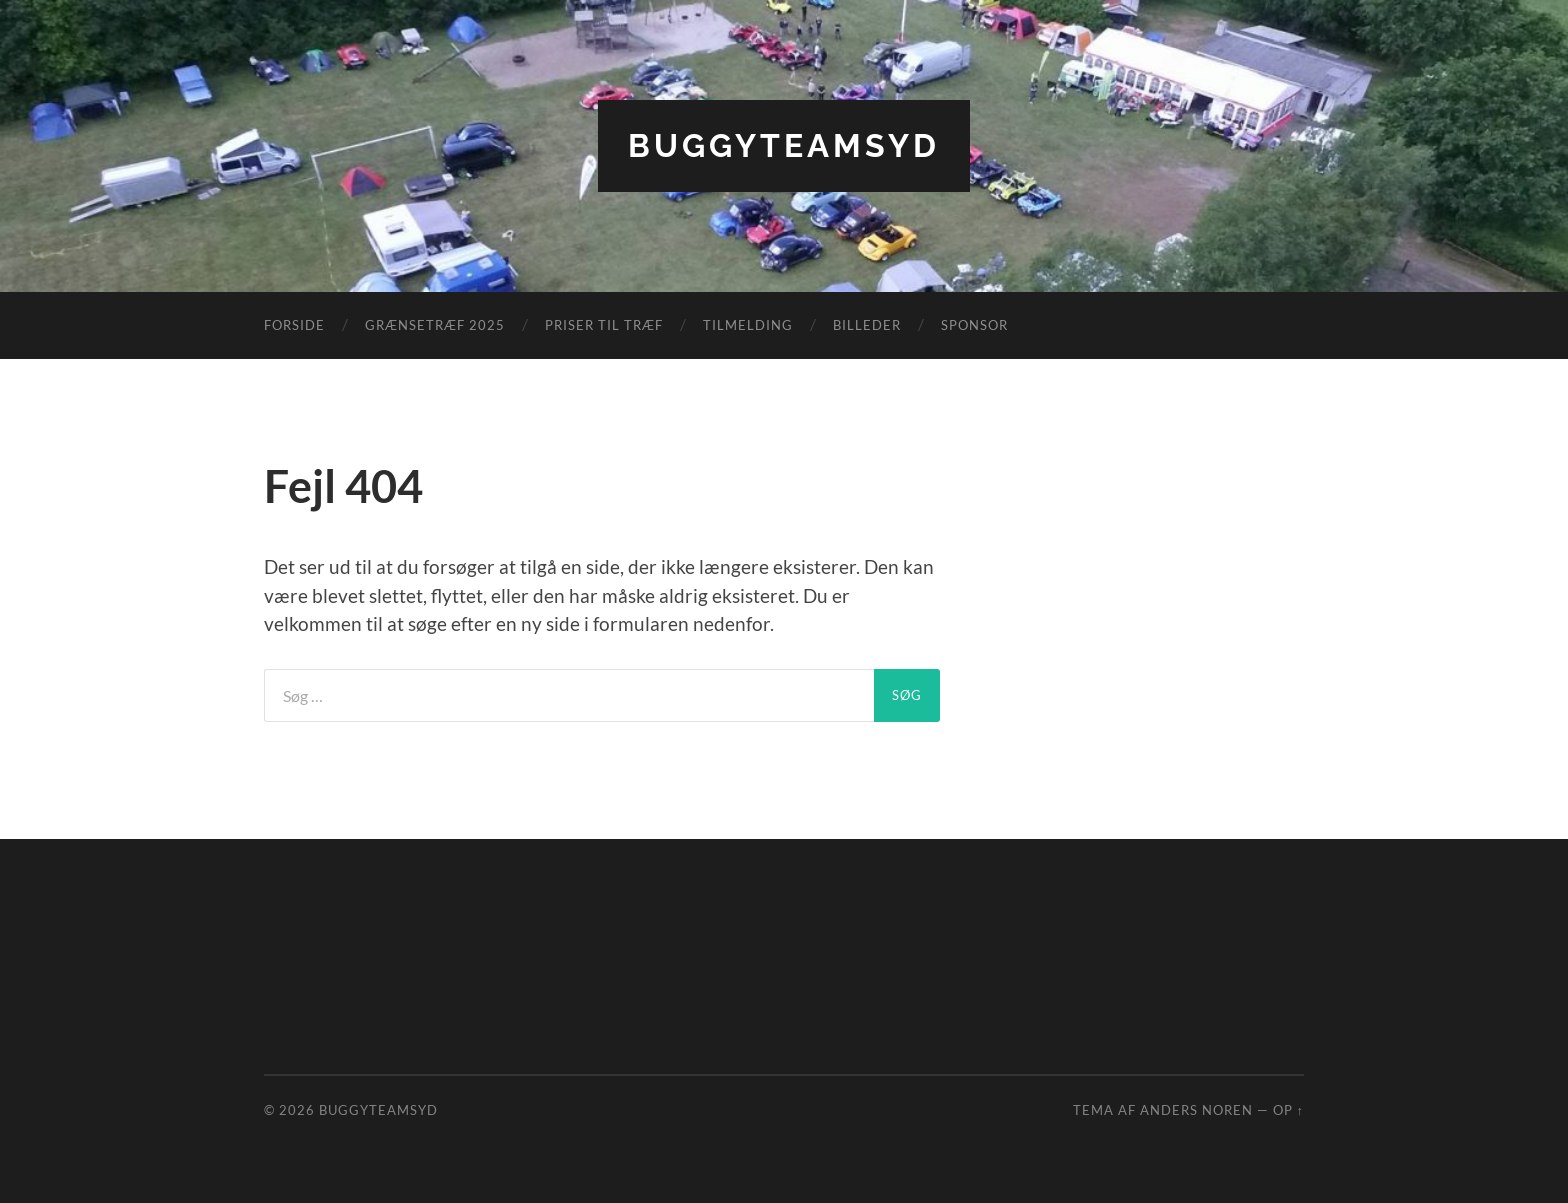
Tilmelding (748, 325)
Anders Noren (1196, 1110)
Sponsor (974, 325)
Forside (294, 325)
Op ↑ (1288, 1110)
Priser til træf (604, 325)
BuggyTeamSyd (784, 145)
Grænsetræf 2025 (435, 325)
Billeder (867, 325)
